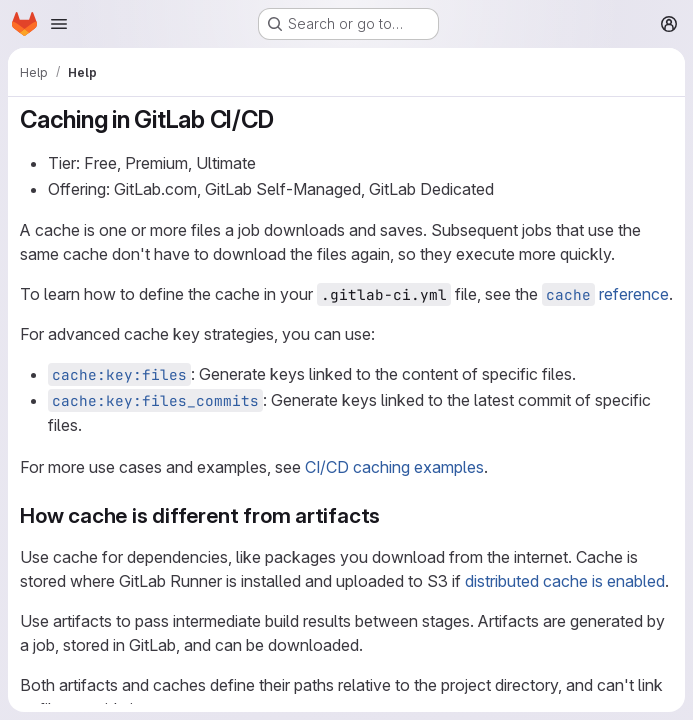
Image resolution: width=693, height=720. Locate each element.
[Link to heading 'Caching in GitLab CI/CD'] (286, 119)
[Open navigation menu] (59, 24)
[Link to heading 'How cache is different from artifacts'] (391, 515)
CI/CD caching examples (394, 467)
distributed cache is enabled (565, 581)
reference (605, 294)
